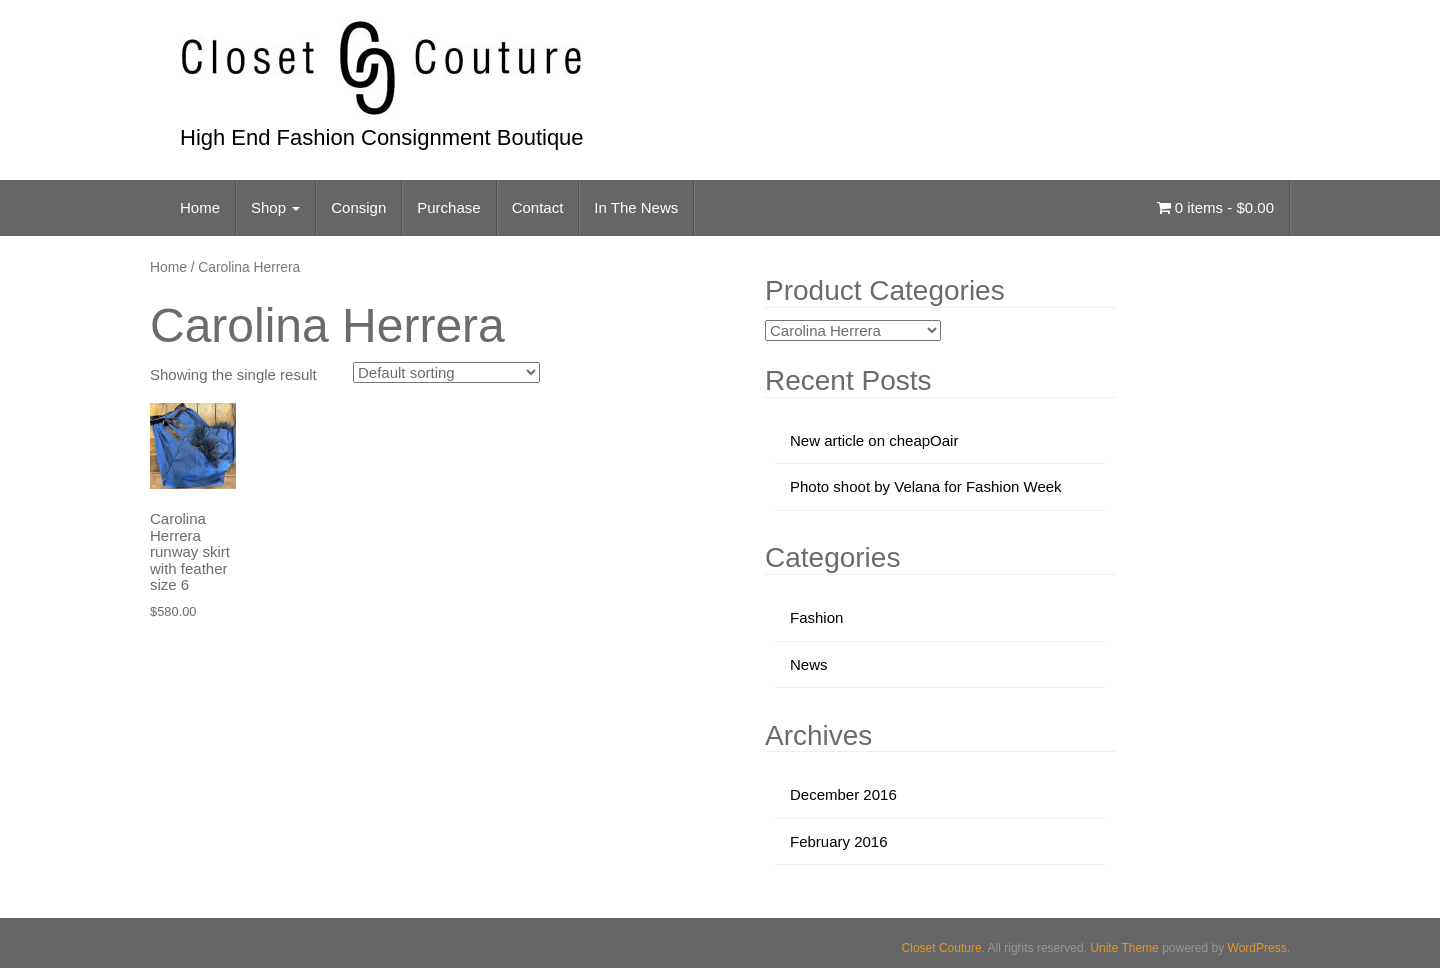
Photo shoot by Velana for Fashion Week (926, 486)
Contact (538, 207)
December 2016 (843, 794)
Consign (358, 207)
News (809, 664)
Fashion (816, 617)
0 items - (1215, 207)
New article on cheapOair (874, 440)
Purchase (448, 207)
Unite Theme (1124, 948)
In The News (636, 207)
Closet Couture (942, 948)
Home (200, 207)
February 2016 (839, 841)
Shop (275, 207)
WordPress (1257, 948)
